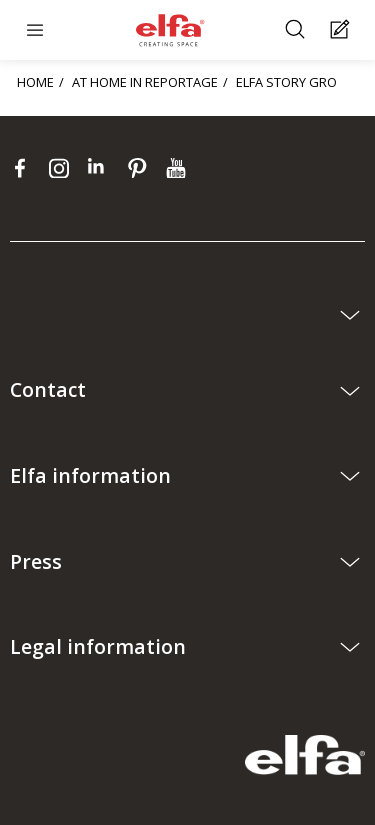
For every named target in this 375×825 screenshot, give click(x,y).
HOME (35, 82)
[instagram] (63, 168)
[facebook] (24, 168)
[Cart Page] (342, 30)
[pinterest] (141, 168)
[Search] (297, 30)
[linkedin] (102, 168)
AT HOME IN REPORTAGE (145, 82)
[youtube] (178, 168)
